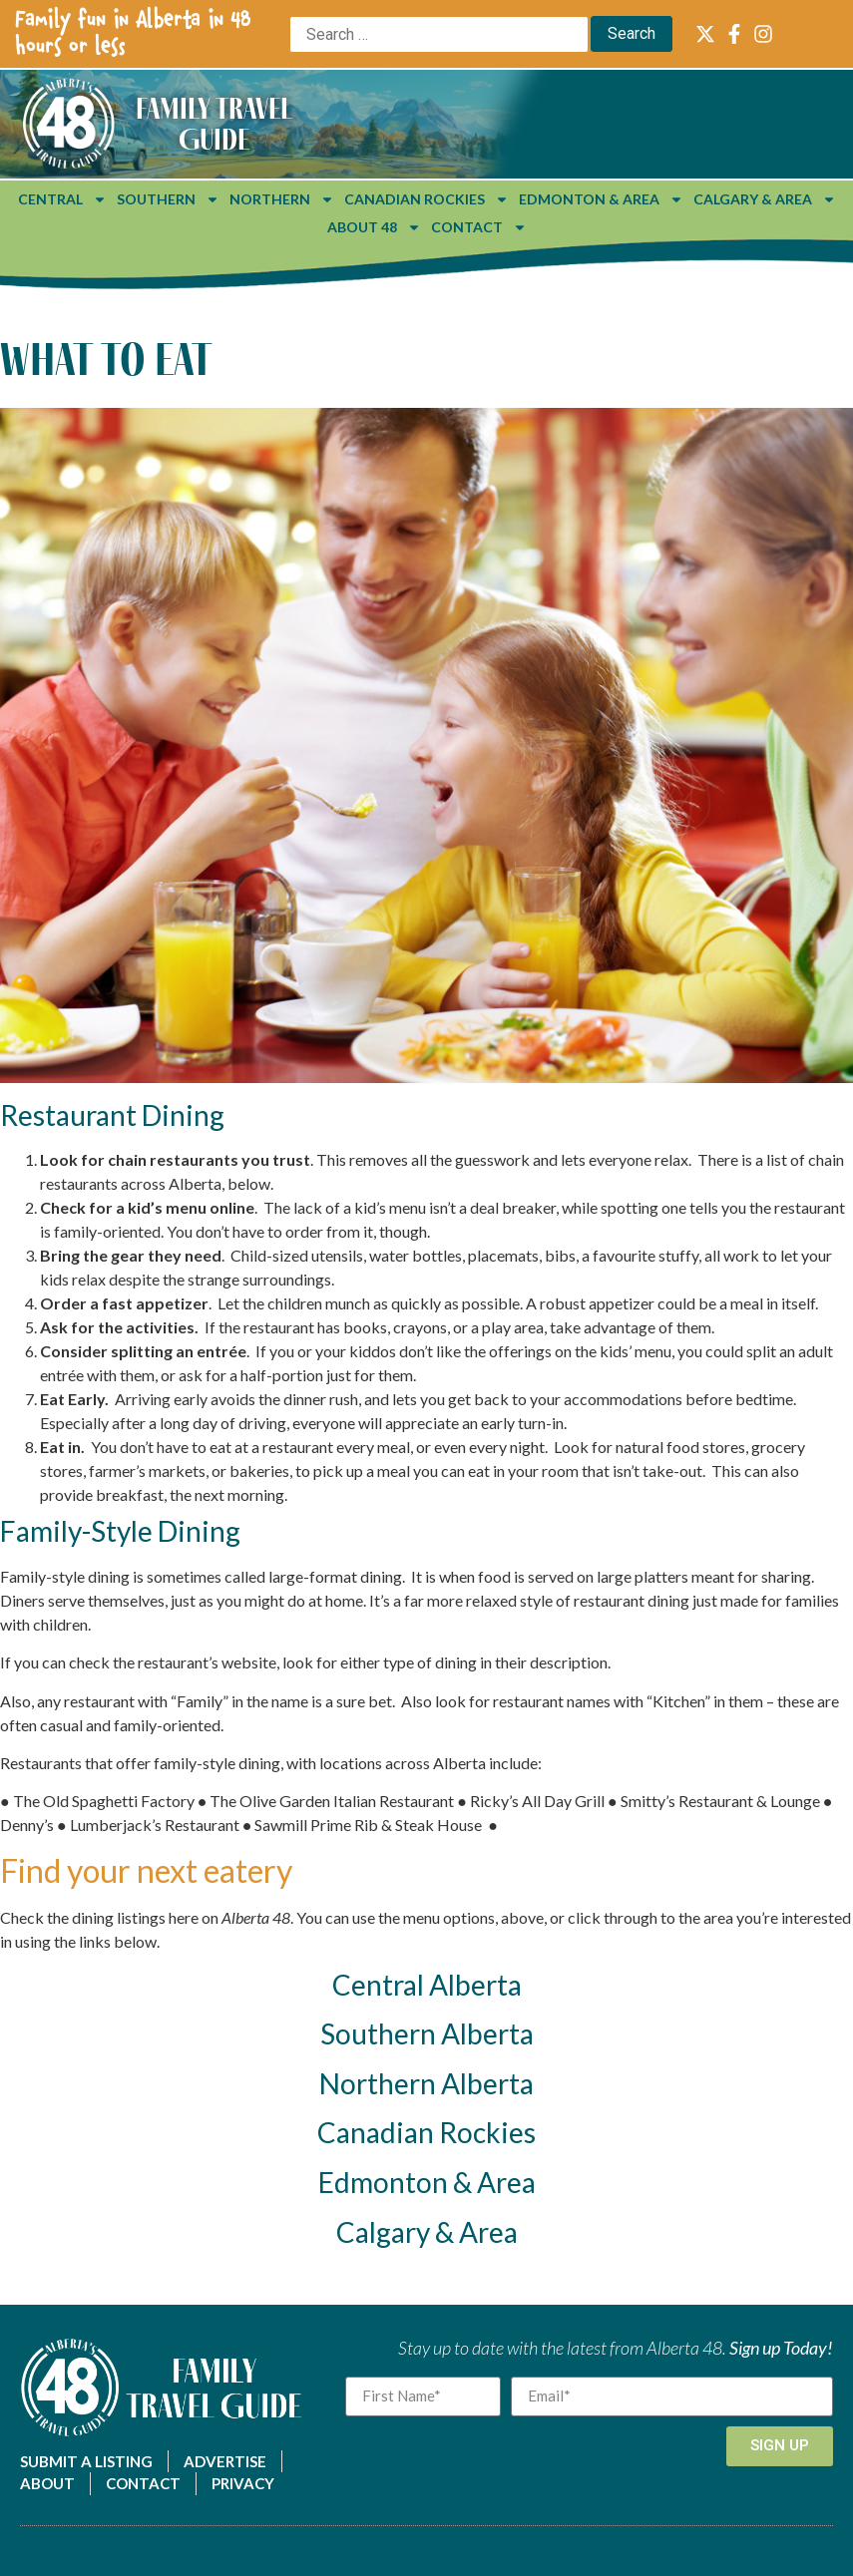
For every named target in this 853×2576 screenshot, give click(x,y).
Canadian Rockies (426, 199)
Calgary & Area (764, 199)
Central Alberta (427, 1985)
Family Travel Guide (214, 123)
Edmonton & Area (601, 199)
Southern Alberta (427, 2033)
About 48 (374, 227)
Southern (168, 199)
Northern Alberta (426, 2083)
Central (62, 199)
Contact (479, 227)
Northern (281, 199)
